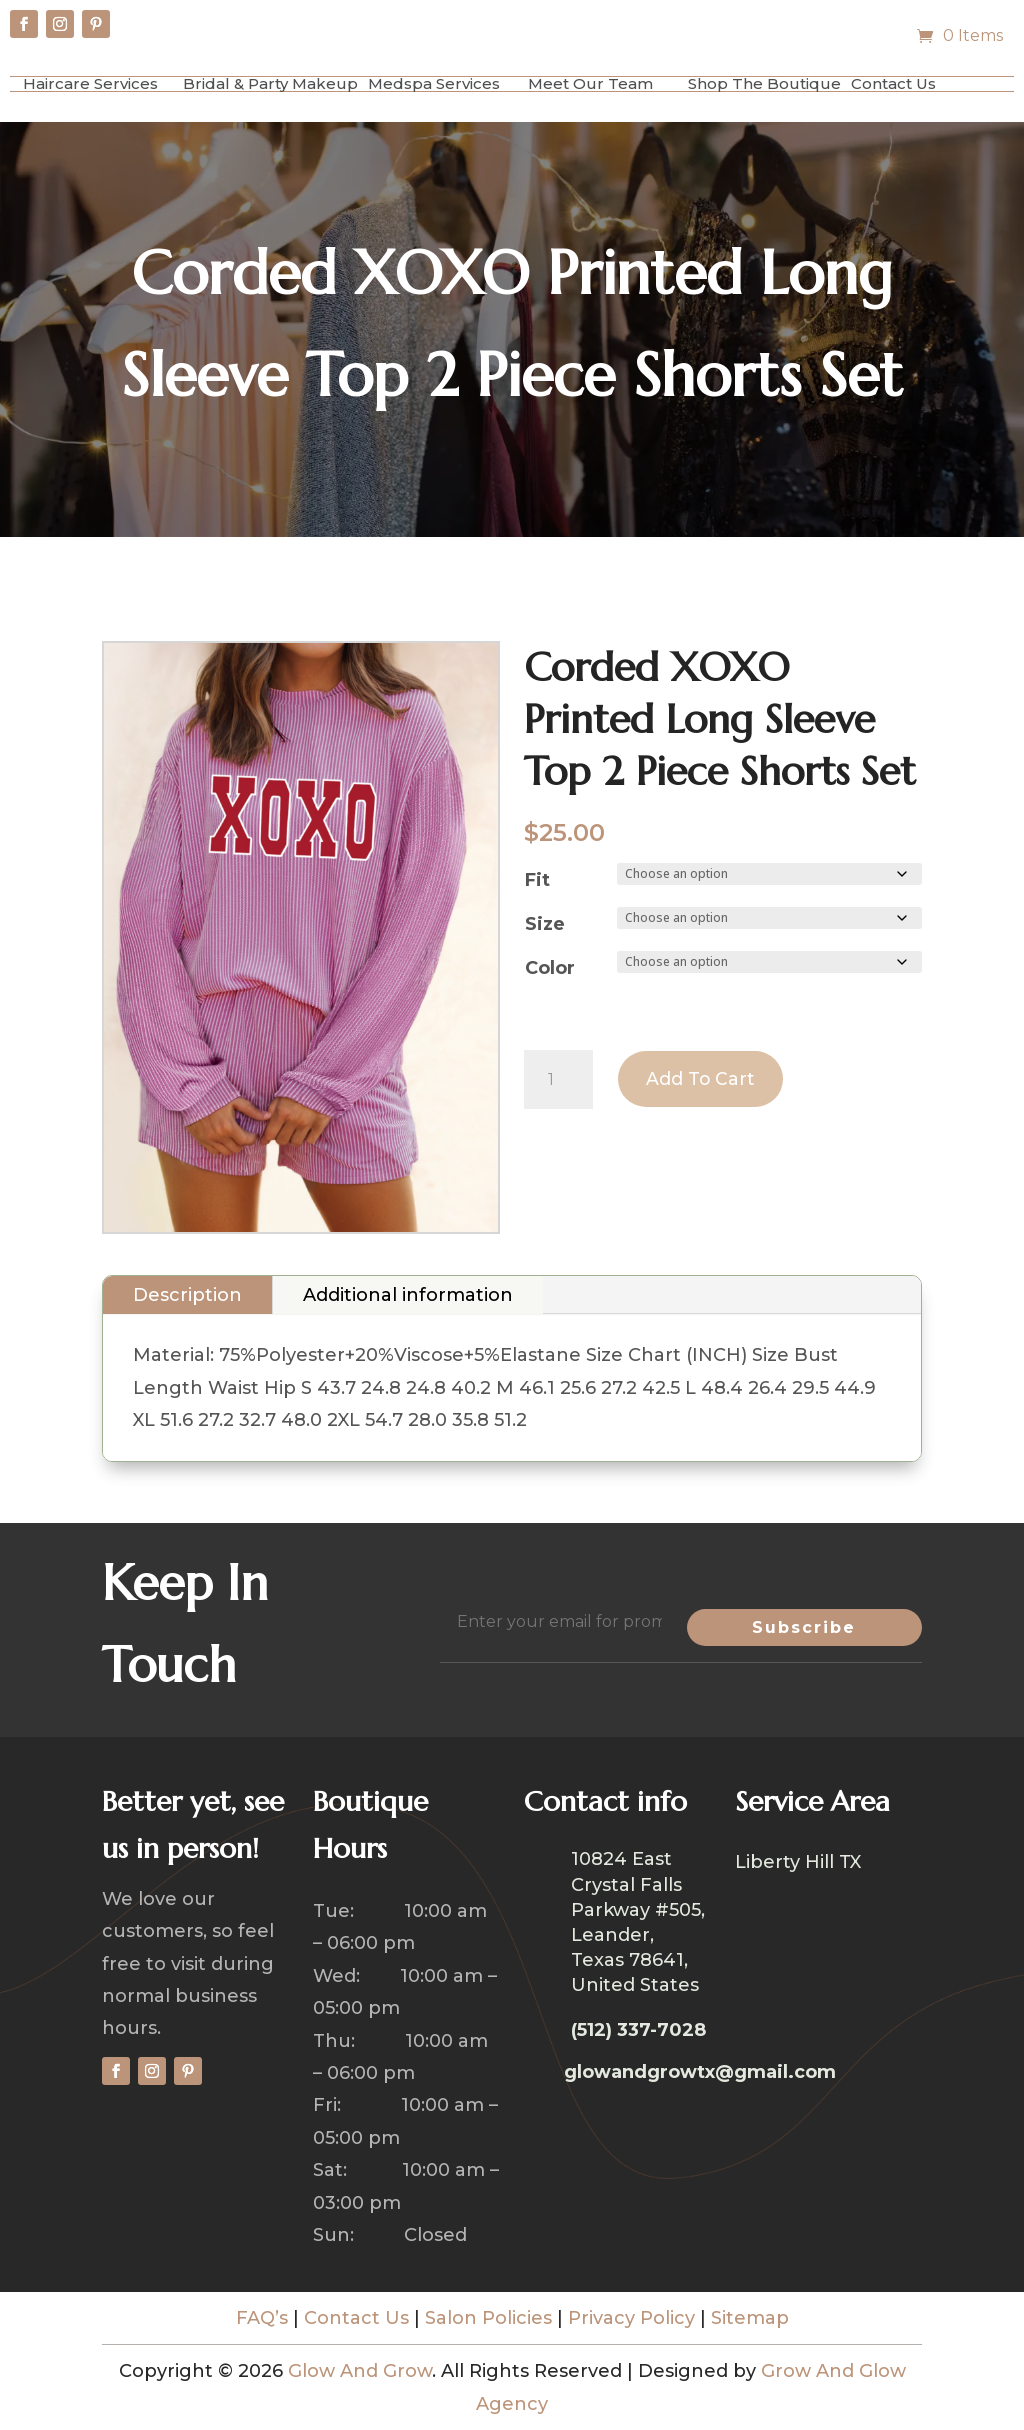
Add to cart (703, 1080)
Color (550, 968)
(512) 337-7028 (638, 2030)
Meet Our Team (590, 83)
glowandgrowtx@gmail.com (700, 2072)
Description (187, 1295)
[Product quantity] (558, 1079)
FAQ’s (262, 2318)
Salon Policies (488, 2318)
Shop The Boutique (764, 83)
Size (545, 924)
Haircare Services (90, 83)
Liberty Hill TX (798, 1864)
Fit (537, 880)
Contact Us (893, 83)
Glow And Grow (360, 2371)
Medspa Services (434, 83)
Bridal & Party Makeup (270, 83)
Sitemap (750, 2318)
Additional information (408, 1295)
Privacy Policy (631, 2318)
